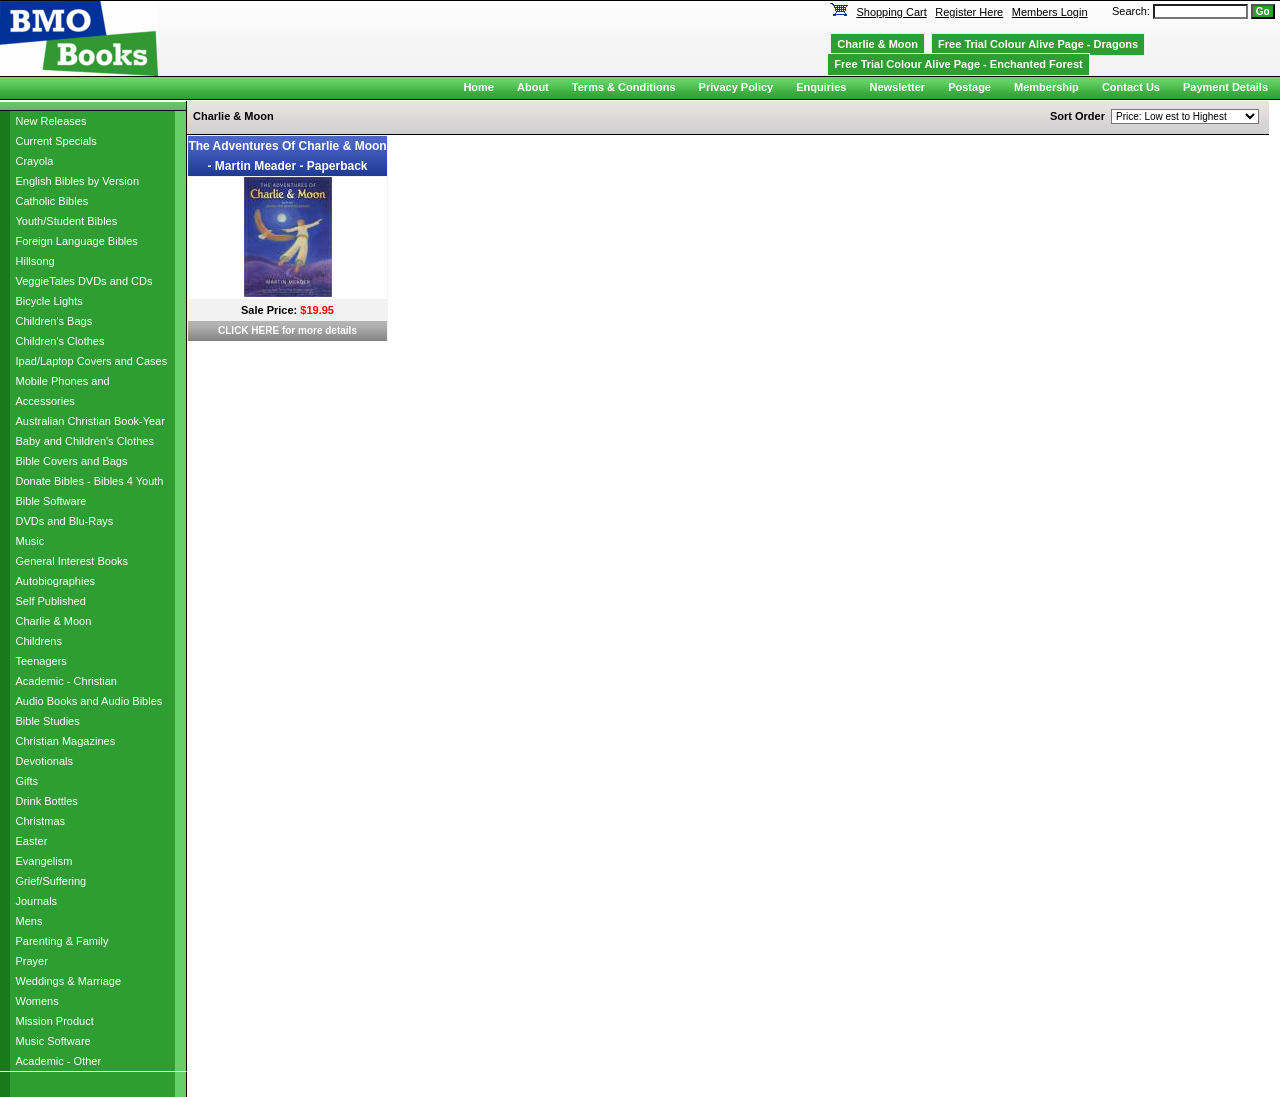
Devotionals (44, 761)
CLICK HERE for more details (287, 330)
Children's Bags (54, 321)
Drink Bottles (47, 801)
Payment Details (1225, 87)
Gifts (27, 781)
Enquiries (821, 87)
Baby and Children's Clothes (85, 441)
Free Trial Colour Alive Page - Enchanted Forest (958, 64)
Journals (37, 901)
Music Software (53, 1041)
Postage (969, 87)
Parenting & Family (62, 941)
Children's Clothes (60, 341)
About (533, 87)
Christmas (41, 821)
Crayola (35, 161)
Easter (32, 841)
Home (478, 87)
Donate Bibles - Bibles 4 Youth (90, 481)
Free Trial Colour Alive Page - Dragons (1038, 44)
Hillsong (35, 261)
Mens (29, 921)
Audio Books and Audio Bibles (89, 701)
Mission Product (55, 1021)
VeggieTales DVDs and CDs (84, 281)
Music (30, 541)
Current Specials (56, 141)
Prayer (32, 961)
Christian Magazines (66, 741)
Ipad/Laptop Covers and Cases (92, 361)
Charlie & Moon (54, 621)
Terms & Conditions (624, 87)
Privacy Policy (736, 87)
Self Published (51, 601)
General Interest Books (72, 561)
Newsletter (897, 87)
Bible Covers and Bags (72, 461)
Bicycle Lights (49, 301)
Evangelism (44, 861)
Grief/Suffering (51, 881)
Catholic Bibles (52, 201)
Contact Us (1131, 87)
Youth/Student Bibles (67, 221)
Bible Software (51, 501)
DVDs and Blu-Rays (65, 521)
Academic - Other (59, 1061)
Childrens (39, 641)
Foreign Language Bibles (77, 241)
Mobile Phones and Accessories (63, 391)
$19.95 (317, 310)
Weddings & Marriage (69, 981)
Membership (1046, 87)
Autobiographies (56, 581)
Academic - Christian (66, 681)
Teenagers (41, 661)
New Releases (51, 121)
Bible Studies (48, 721)
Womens (37, 1001)
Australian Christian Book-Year (90, 421)
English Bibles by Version (78, 181)
